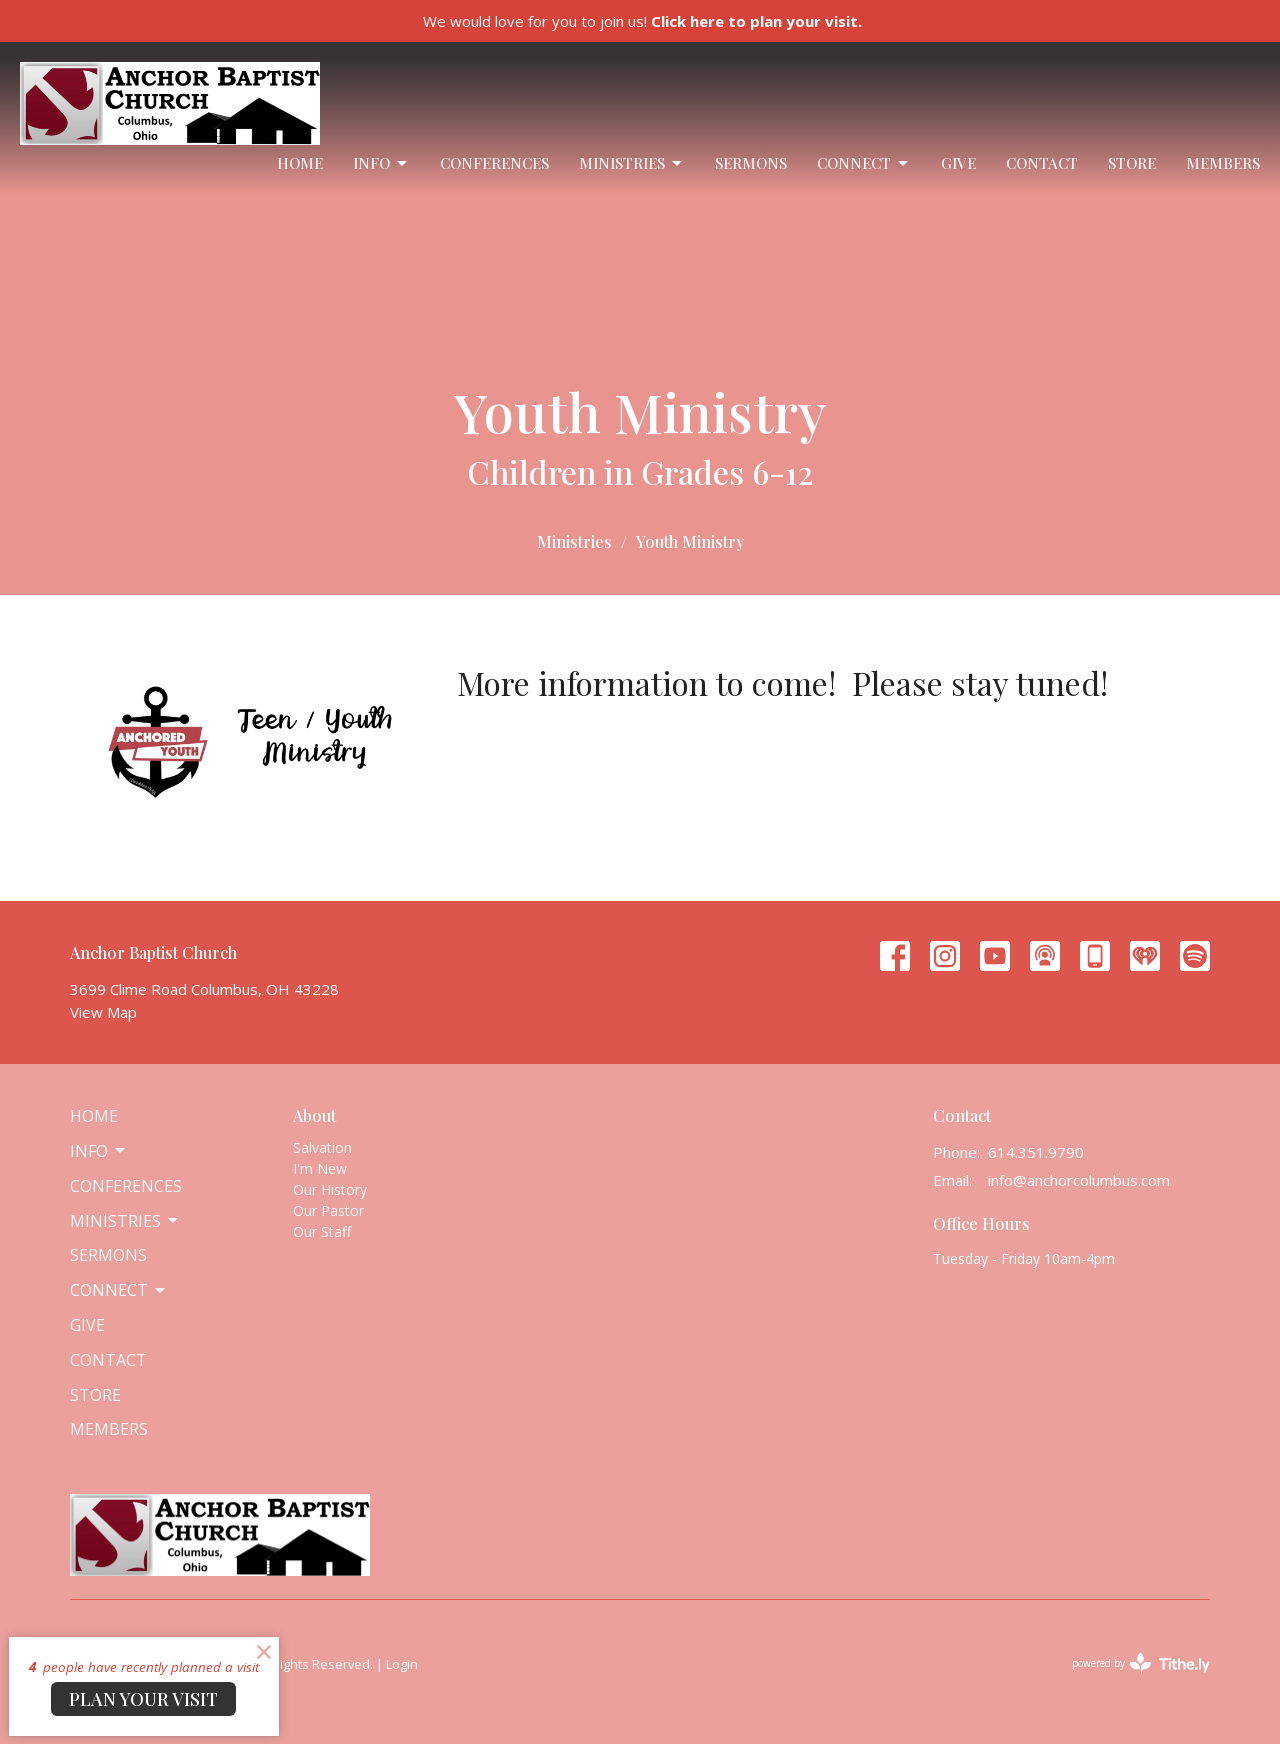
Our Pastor (328, 1210)
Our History (330, 1189)
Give (958, 163)
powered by (1141, 1663)
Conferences (494, 163)
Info (381, 163)
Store (1132, 163)
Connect (864, 163)
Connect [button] (119, 1290)
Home (300, 163)
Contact (1042, 163)
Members (1223, 163)
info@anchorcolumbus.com (1079, 1180)
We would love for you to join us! (642, 21)
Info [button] (99, 1151)
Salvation (322, 1147)
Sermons (751, 163)
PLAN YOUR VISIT (143, 1699)
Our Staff (322, 1231)
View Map (103, 1012)
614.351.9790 (1036, 1152)
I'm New (320, 1168)
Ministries (632, 163)
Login (402, 1664)
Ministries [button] (125, 1221)
